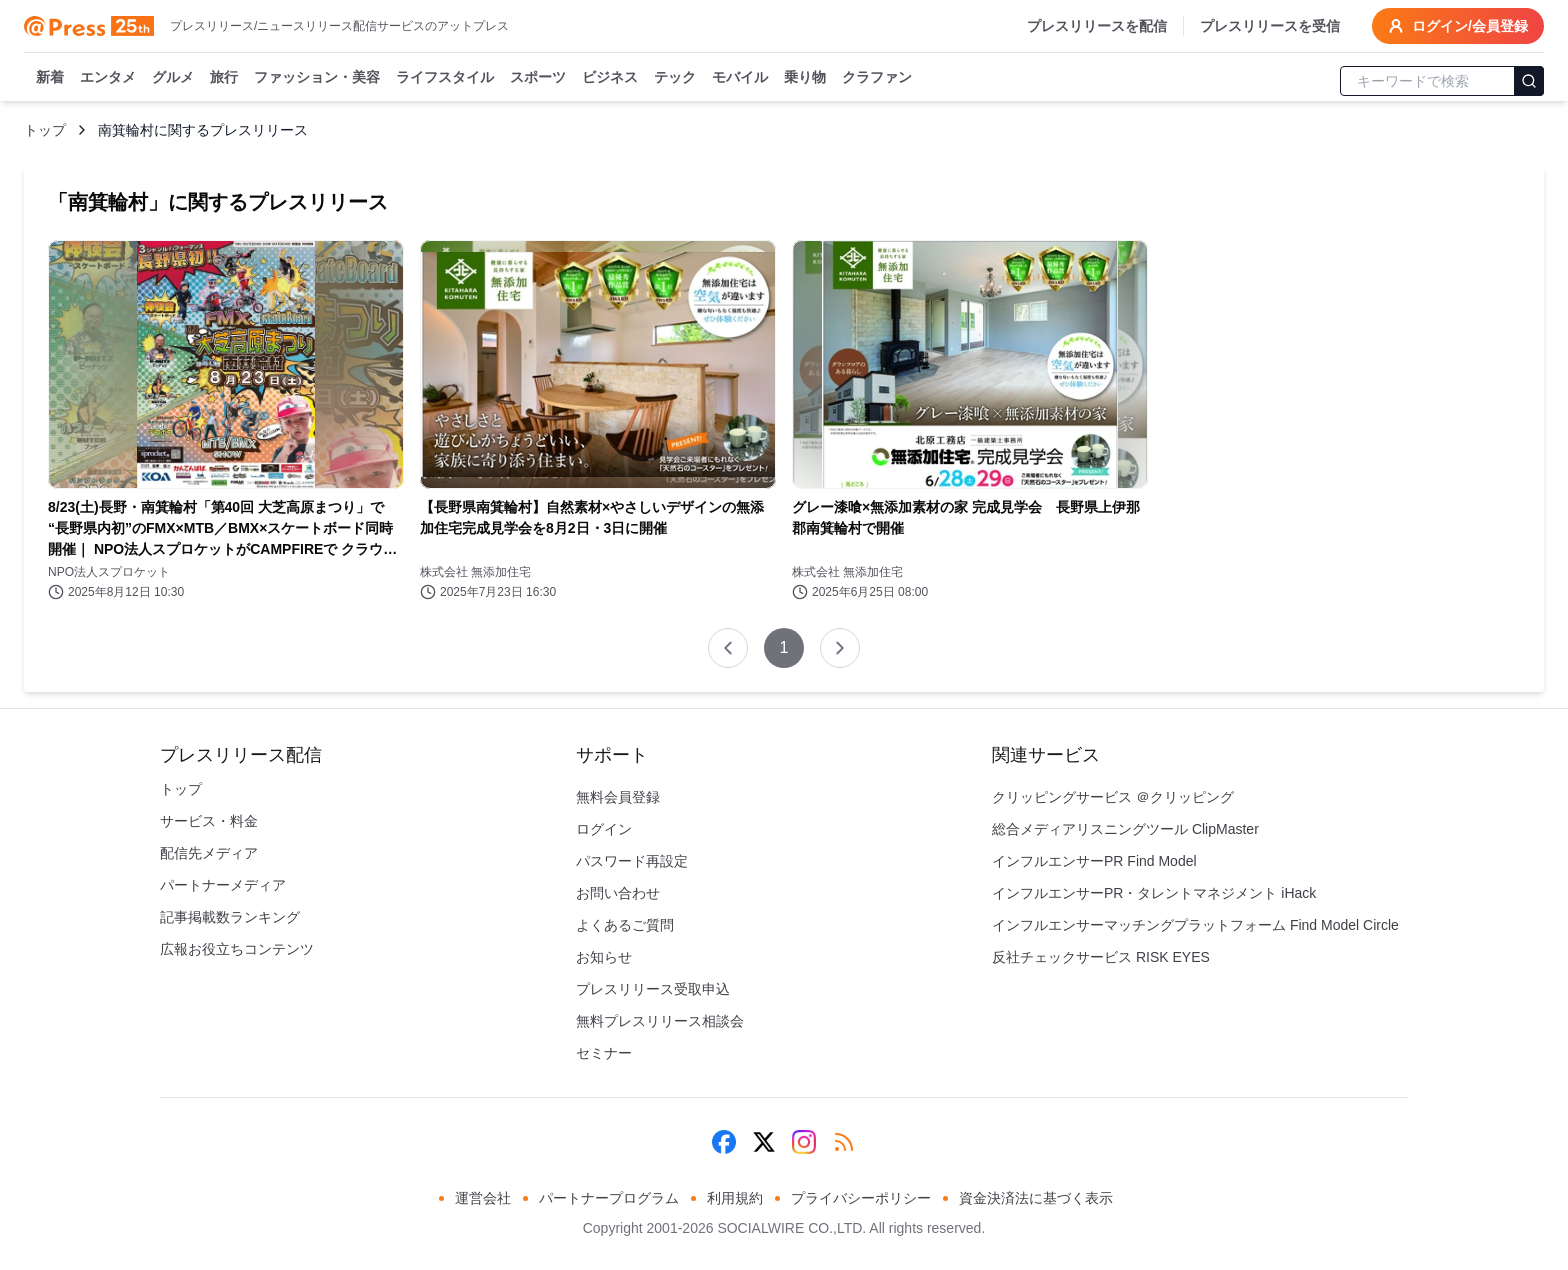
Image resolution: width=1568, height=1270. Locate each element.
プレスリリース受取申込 (653, 989)
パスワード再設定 (632, 861)
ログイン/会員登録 (1458, 26)
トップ (45, 130)
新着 (50, 78)
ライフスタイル (445, 78)
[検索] (1529, 81)
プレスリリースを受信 (1270, 26)
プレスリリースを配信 (1097, 26)
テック (675, 78)
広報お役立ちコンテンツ (237, 949)
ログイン (604, 829)
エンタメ (108, 78)
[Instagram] (804, 1142)
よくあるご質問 (625, 925)
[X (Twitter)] (764, 1142)
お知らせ (604, 957)
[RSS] (844, 1142)
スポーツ (538, 78)
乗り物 (805, 78)
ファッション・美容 (317, 78)
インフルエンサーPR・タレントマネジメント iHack (1154, 893)
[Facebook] (724, 1142)
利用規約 (735, 1198)
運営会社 (483, 1198)
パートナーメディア (223, 885)
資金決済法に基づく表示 (1036, 1198)
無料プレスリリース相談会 (660, 1021)
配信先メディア (209, 853)
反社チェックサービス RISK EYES (1101, 957)
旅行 (224, 78)
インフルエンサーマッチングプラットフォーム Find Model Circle (1195, 925)
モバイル (740, 78)
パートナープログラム (609, 1198)
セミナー (604, 1053)
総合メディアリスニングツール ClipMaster (1125, 829)
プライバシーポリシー (861, 1198)
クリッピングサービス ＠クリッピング (1113, 797)
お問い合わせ (618, 893)
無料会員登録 (618, 797)
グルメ (173, 78)
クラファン (877, 78)
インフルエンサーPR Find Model (1094, 861)
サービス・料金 (209, 821)
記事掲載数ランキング (230, 917)
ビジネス (610, 78)
